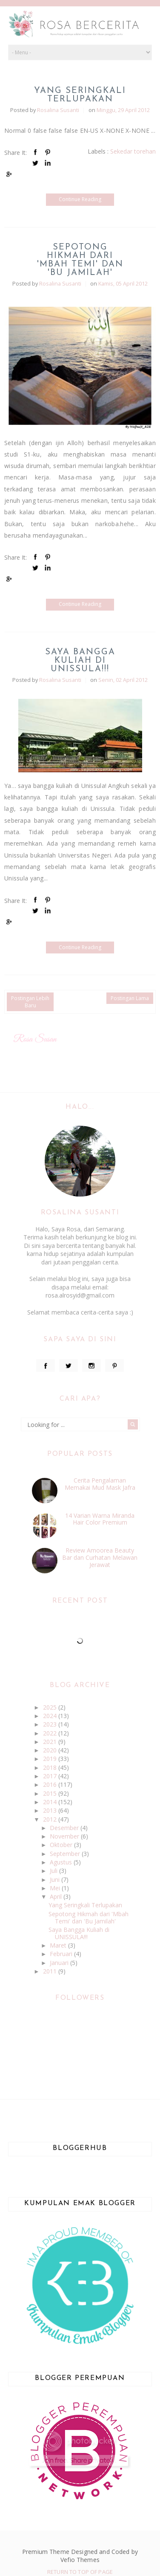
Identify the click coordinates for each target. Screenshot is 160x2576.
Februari (62, 1954)
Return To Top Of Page (80, 2572)
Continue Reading (80, 199)
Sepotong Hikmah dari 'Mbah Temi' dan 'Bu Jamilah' (80, 260)
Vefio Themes (80, 2560)
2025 (50, 1707)
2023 (50, 1724)
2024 (50, 1716)
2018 (50, 1767)
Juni (55, 1879)
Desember (65, 1828)
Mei (56, 1888)
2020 (50, 1750)
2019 (50, 1759)
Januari (60, 1963)
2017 (50, 1776)
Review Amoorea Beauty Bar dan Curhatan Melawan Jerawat (99, 1557)
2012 (50, 1819)
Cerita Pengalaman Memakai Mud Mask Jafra (100, 1483)
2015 (50, 1793)
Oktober (62, 1845)
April (56, 1896)
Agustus (62, 1862)
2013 (50, 1810)
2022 (50, 1733)
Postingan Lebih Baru (30, 1002)
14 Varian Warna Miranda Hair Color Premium (99, 1519)
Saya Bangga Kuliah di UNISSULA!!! (80, 660)
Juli (54, 1871)
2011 (50, 1971)
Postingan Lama (130, 998)
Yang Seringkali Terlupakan (80, 95)
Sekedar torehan (133, 151)
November (65, 1836)
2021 (50, 1742)
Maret (59, 1945)
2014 (50, 1802)
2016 (50, 1784)
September (66, 1854)
